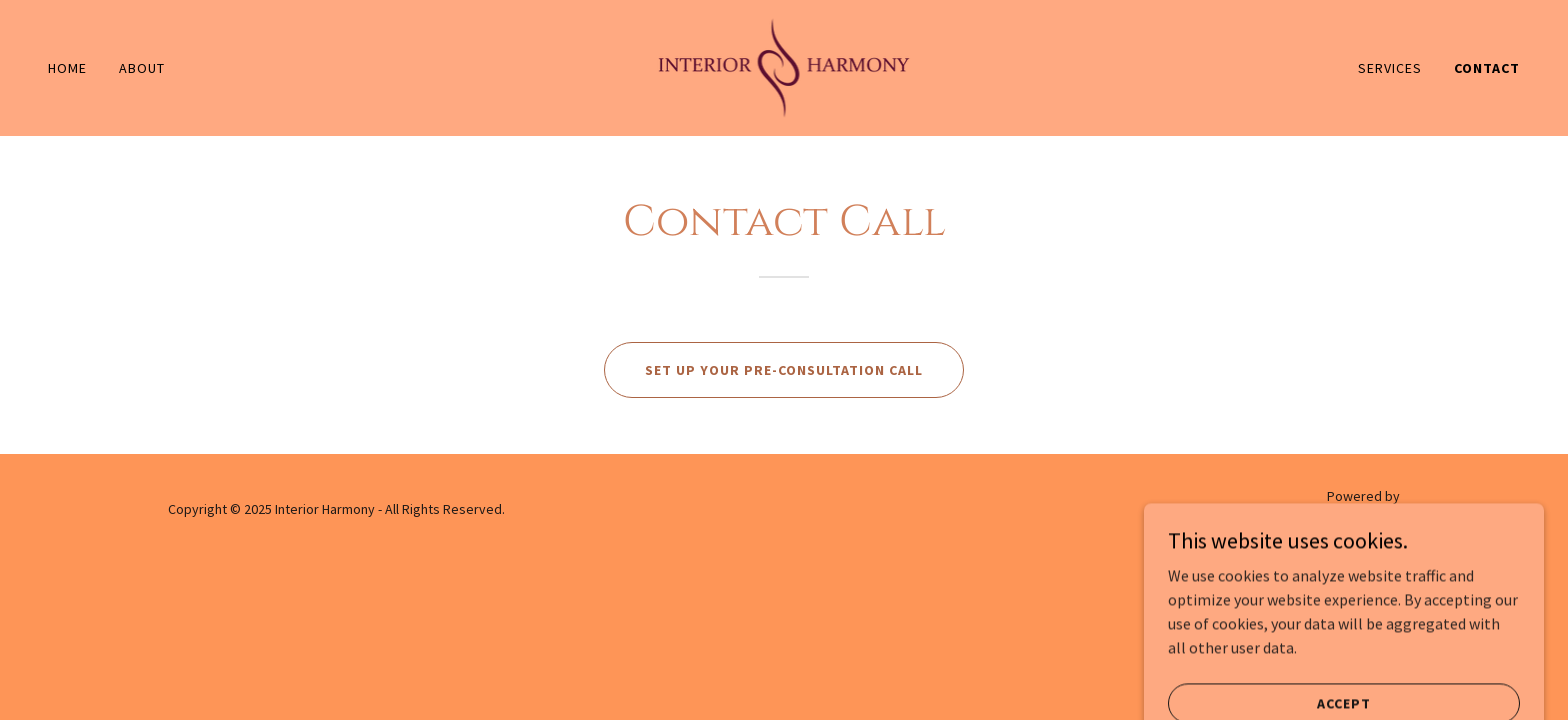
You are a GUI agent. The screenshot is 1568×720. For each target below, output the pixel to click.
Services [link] (1390, 68)
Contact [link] (1487, 68)
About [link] (142, 68)
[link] (784, 66)
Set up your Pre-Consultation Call (784, 370)
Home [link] (67, 68)
